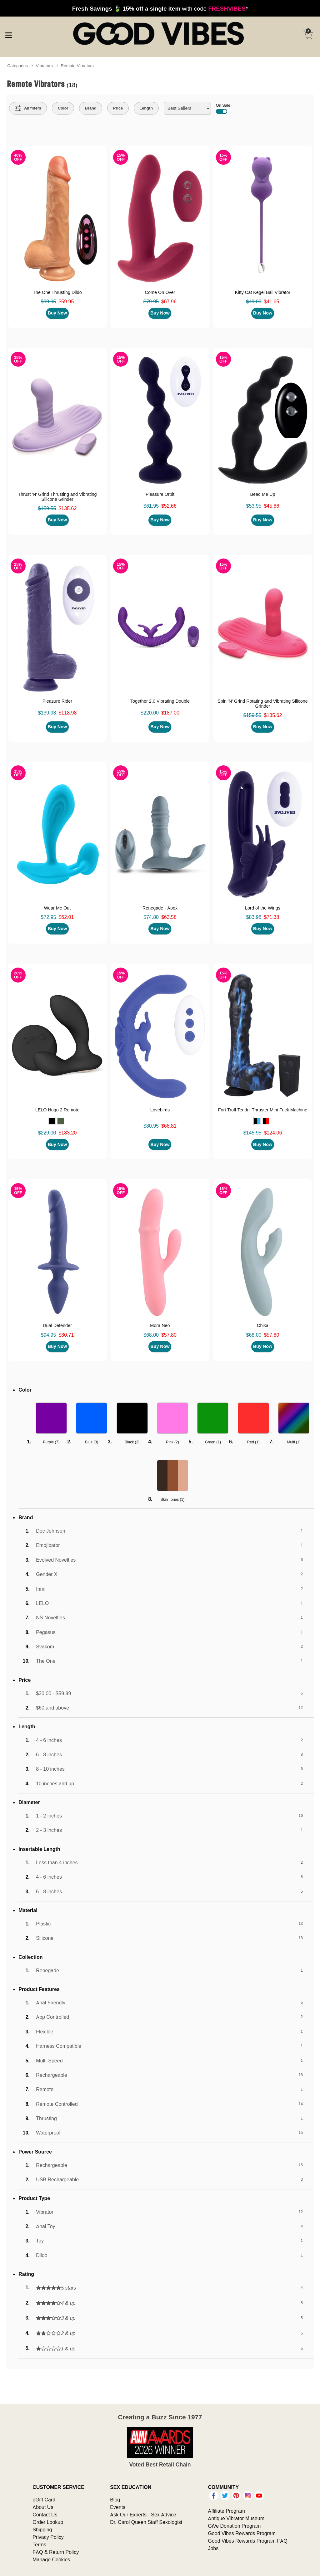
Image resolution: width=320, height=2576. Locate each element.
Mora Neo (160, 1325)
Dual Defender (57, 1325)
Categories (17, 65)
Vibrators (44, 65)
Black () (132, 1442)
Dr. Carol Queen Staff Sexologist (146, 2522)
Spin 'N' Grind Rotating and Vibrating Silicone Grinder (263, 703)
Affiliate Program (226, 2511)
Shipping (42, 2529)
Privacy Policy (48, 2537)
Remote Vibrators (77, 65)
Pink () (172, 1442)
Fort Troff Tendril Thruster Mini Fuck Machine (263, 1110)
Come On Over (160, 292)
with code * (160, 8)
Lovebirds (160, 1110)
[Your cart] (307, 35)
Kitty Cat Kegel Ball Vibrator (262, 292)
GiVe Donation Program (234, 2526)
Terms (39, 2544)
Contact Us (44, 2514)
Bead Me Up (262, 494)
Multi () (293, 1442)
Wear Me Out (57, 908)
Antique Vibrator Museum (236, 2518)
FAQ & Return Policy (55, 2552)
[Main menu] (8, 34)
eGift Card (43, 2499)
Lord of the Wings (262, 908)
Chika (262, 1325)
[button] (51, 1121)
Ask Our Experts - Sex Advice (143, 2514)
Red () (253, 1442)
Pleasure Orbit (160, 494)
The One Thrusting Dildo (57, 292)
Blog (115, 2499)
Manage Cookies (51, 2559)
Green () (213, 1442)
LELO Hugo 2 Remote (57, 1110)
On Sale (223, 108)
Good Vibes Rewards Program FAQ (247, 2541)
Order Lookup (47, 2522)
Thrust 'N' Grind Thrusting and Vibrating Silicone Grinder (57, 496)
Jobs (213, 2548)
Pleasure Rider (57, 701)
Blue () (91, 1442)
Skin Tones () (173, 1499)
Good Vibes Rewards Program (242, 2533)
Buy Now (57, 313)
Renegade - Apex (160, 908)
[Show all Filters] (28, 108)
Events (117, 2507)
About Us (42, 2507)
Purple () (51, 1442)
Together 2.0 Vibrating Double (160, 701)
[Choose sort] (187, 108)
